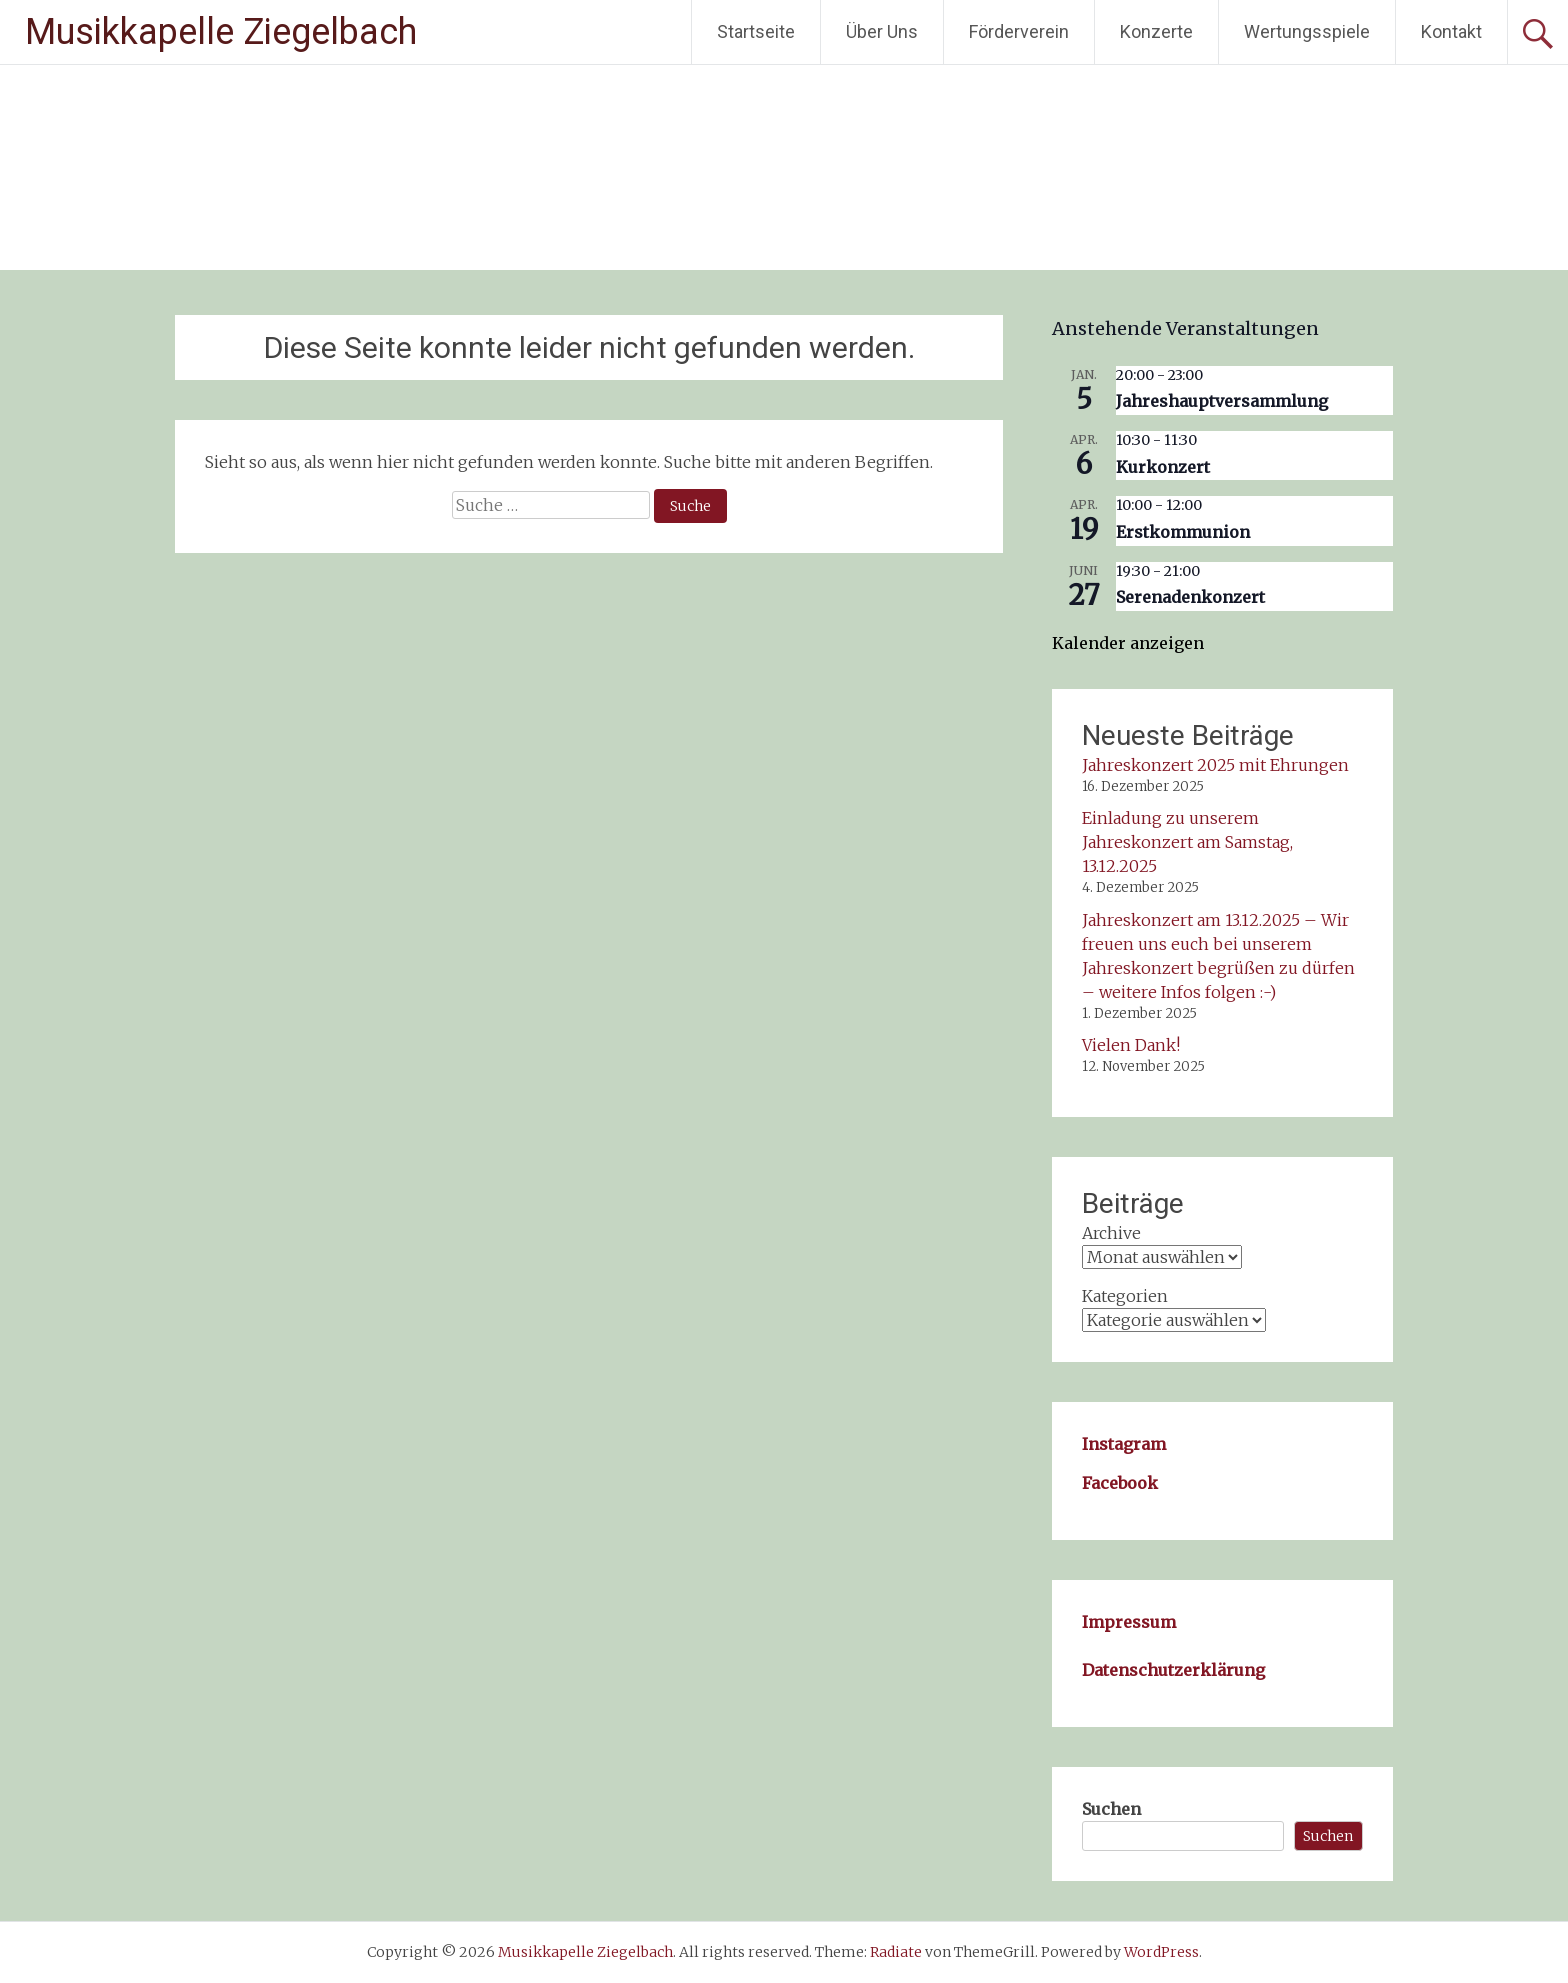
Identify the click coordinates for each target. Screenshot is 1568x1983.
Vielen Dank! (1131, 1045)
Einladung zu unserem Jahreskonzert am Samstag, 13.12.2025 (1187, 842)
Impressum (1129, 1622)
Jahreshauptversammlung (1222, 401)
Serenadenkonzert (1190, 597)
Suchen (1111, 1809)
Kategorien (1125, 1296)
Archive (1111, 1233)
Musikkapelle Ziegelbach (221, 32)
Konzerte (1156, 31)
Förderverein (1019, 31)
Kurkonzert (1163, 467)
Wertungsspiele (1307, 31)
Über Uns (882, 31)
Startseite (756, 31)
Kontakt (1451, 31)
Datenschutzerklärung (1173, 1670)
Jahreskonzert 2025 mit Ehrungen (1215, 765)
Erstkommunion (1183, 532)
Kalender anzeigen (1128, 643)
